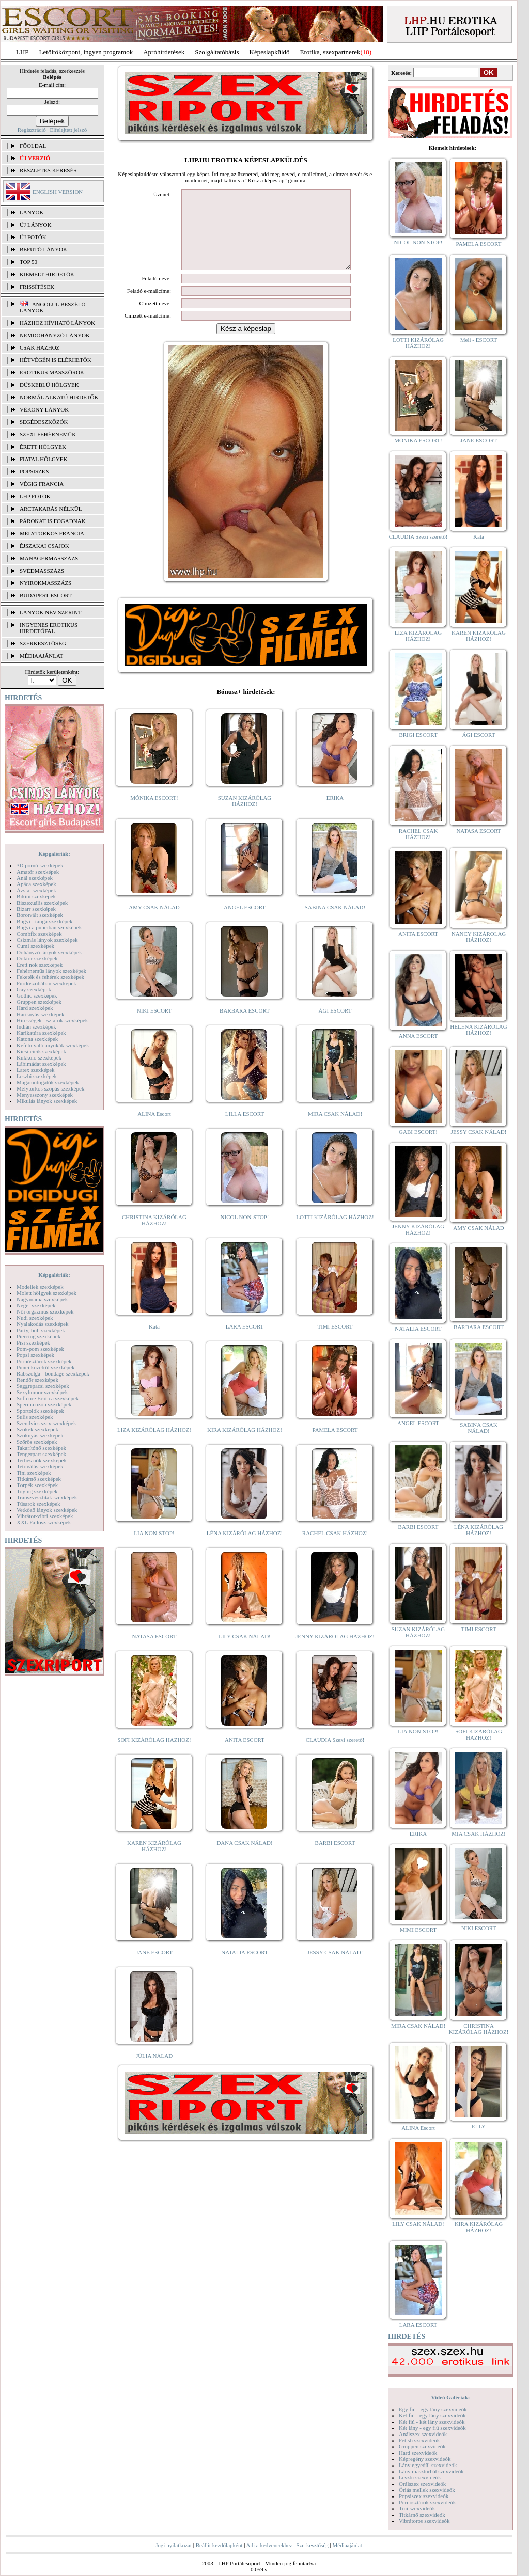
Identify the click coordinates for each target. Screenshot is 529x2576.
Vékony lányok (44, 409)
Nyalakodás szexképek (43, 1324)
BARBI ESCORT (335, 1858)
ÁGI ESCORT (335, 1026)
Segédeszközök (44, 422)
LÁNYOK (31, 212)
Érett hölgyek (43, 447)
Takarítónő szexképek (41, 1448)
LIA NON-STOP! (154, 1548)
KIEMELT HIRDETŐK (47, 274)
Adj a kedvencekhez (269, 2545)
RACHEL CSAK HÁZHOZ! (335, 1548)
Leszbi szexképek (37, 1076)
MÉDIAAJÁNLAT (41, 656)
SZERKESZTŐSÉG (43, 643)
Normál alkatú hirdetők (59, 397)
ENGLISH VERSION (58, 191)
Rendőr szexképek (37, 1380)
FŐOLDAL (33, 146)
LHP (22, 52)
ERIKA (335, 813)
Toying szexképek (37, 1491)
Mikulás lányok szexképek (47, 1101)
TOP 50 (28, 262)
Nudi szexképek (35, 1318)
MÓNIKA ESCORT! (154, 813)
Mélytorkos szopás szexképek (50, 1088)
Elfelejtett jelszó (68, 130)
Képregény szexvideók (425, 2459)
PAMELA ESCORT (335, 1445)
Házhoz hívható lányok (57, 323)
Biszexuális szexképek (42, 902)
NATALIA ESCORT (244, 1968)
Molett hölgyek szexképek (46, 1293)
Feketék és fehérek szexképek (50, 977)
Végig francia (42, 484)
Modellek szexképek (40, 1287)
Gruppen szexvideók (422, 2446)
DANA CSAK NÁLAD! (244, 1858)
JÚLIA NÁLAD (154, 2071)
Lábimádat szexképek (41, 1064)
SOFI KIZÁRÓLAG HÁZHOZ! (154, 1755)
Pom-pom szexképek (40, 1349)
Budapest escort (46, 595)
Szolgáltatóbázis (217, 52)
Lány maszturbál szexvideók (431, 2471)
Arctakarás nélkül (51, 508)
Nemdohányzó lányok (55, 335)
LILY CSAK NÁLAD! (245, 1652)
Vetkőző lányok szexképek (47, 1510)
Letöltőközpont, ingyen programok (86, 52)
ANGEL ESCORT (245, 923)
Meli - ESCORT (478, 340)
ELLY (479, 2126)
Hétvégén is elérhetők (55, 360)
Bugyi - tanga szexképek (44, 921)
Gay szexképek (34, 989)
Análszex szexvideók (423, 2434)
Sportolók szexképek (40, 1411)
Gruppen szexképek (39, 1002)
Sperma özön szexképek (44, 1404)
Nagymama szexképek (42, 1299)
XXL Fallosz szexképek (44, 1522)
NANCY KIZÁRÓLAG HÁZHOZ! (479, 936)
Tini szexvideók (417, 2508)
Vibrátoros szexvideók (424, 2521)
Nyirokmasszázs (45, 583)
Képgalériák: (54, 853)
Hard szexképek (35, 1008)
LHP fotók (35, 496)
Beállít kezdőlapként (219, 2545)
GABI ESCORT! (418, 1132)
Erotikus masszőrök (52, 372)
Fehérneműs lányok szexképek (51, 971)
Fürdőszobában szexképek (46, 983)
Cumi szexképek (35, 946)
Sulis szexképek (35, 1417)
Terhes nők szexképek (42, 1460)
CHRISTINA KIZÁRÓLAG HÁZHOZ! (154, 1235)
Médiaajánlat (347, 2545)
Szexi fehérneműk (48, 434)
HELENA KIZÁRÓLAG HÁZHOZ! (478, 1029)
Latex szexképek (36, 1070)
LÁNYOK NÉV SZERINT (51, 612)
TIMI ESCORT (334, 1342)
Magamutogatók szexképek (48, 1082)
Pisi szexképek (33, 1342)
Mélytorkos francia (52, 533)
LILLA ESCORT (244, 1129)
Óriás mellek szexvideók (427, 2490)
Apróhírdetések (163, 52)
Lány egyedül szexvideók (428, 2465)
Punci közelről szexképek (45, 1367)
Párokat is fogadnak (53, 521)
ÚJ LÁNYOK (35, 225)
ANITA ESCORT (244, 1755)
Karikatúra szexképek (41, 1033)
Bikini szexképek (36, 896)
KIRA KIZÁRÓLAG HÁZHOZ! (244, 1445)
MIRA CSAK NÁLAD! (335, 1129)
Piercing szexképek (38, 1336)
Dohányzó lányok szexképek (49, 952)
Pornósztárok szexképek (44, 1361)
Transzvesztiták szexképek (47, 1497)
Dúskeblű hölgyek (49, 385)
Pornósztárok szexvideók (427, 2502)
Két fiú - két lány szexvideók (431, 2422)
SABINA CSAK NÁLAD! (335, 923)
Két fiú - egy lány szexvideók (432, 2415)
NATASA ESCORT (154, 1652)
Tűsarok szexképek (38, 1503)
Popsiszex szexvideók (423, 2496)
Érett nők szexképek (40, 964)
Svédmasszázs (42, 570)
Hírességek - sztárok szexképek (52, 1020)
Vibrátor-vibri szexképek (45, 1516)
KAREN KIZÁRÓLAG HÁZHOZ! (154, 1861)
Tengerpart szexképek (41, 1454)
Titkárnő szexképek (39, 1479)
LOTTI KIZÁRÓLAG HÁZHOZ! (335, 1232)
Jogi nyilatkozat (173, 2545)
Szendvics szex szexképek (46, 1423)
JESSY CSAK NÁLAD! (335, 1968)
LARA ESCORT (245, 1342)
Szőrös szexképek (37, 1442)
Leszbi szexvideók (420, 2477)
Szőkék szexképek (37, 1429)
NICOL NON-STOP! (245, 1232)
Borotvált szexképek (40, 915)
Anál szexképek (35, 878)
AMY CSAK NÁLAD (154, 923)
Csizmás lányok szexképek (47, 940)
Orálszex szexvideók (422, 2483)
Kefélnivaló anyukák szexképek (53, 1045)
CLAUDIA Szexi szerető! (335, 1755)
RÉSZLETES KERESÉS (48, 170)
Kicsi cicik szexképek (41, 1051)
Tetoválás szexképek (40, 1466)
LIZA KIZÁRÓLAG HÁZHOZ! (154, 1445)
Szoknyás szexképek (40, 1435)
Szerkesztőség (312, 2545)
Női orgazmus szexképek (45, 1311)
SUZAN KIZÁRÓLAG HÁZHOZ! (245, 816)
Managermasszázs (49, 558)
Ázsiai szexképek (36, 890)
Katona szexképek (37, 1039)
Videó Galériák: (450, 2397)
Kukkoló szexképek (39, 1057)
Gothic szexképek (37, 995)
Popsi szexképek (35, 1355)
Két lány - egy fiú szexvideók (432, 2428)
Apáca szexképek (36, 884)
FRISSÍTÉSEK (37, 286)
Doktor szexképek (37, 958)
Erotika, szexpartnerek (330, 52)
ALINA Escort (153, 1129)
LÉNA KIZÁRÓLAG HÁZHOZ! (245, 1548)
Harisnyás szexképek (41, 1014)
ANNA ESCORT (418, 1036)
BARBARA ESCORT (245, 1026)
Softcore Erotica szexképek (48, 1398)
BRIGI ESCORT (418, 735)
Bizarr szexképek (36, 909)
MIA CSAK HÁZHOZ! (479, 1833)
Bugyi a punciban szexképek (49, 927)
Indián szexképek (36, 1026)
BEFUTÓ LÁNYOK (43, 249)
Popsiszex (34, 471)
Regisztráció (32, 130)
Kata (154, 1342)
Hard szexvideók (418, 2452)
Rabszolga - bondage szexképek (53, 1373)
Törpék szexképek (37, 1485)
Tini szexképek (34, 1472)
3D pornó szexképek (40, 865)
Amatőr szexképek (38, 871)
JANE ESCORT (154, 1968)
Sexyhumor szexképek (42, 1392)
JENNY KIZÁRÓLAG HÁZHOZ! (335, 1652)
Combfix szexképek (39, 933)
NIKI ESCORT (154, 1026)
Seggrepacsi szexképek (43, 1386)
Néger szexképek (36, 1305)
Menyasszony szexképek (45, 1095)
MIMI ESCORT (418, 1929)
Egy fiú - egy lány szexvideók (433, 2409)
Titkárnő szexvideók (422, 2514)
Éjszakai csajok (44, 546)
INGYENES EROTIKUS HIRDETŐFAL (48, 628)
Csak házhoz (39, 347)
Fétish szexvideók (419, 2440)
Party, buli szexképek (41, 1330)
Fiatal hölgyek (44, 459)
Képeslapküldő (270, 52)
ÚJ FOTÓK (33, 237)
